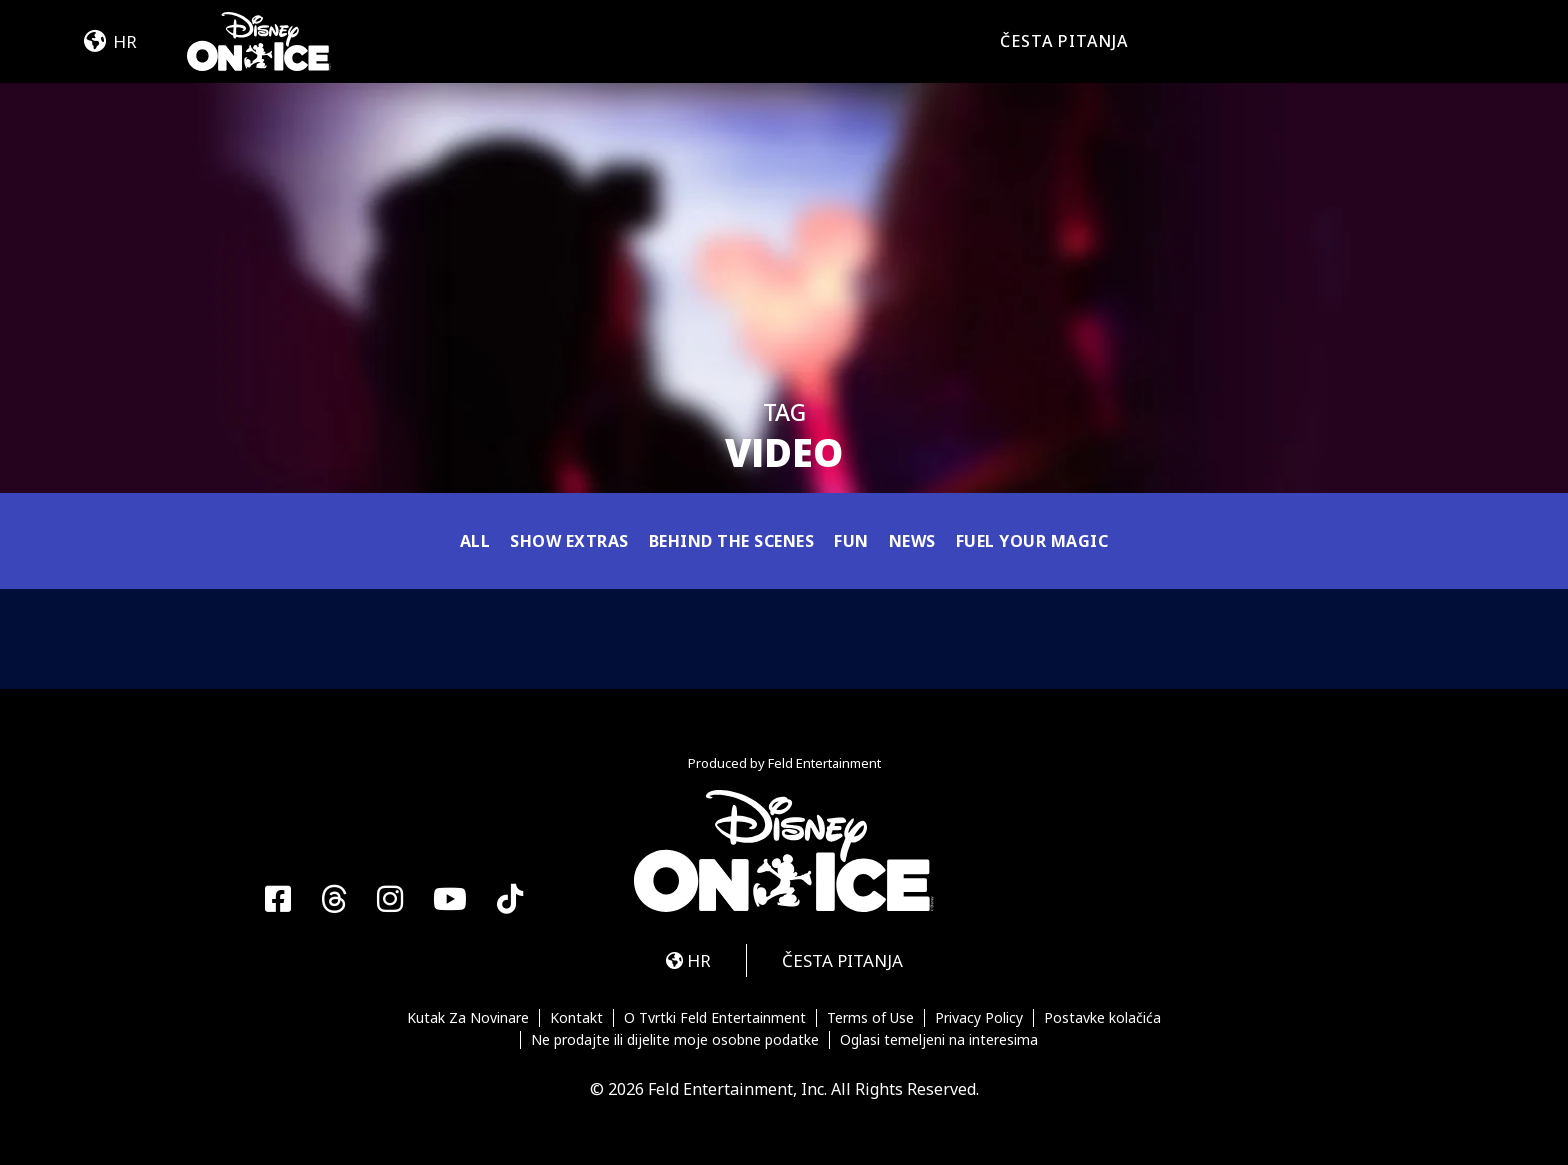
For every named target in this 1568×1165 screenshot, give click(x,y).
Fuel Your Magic (1032, 541)
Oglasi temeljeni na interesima (939, 1040)
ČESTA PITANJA (1064, 41)
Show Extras (569, 541)
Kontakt (576, 1018)
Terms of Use (870, 1018)
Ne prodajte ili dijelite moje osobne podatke (675, 1040)
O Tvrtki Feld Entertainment (715, 1018)
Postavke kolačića (1102, 1018)
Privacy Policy (979, 1018)
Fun (851, 541)
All (475, 541)
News (912, 541)
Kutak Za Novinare (468, 1018)
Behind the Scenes (732, 541)
